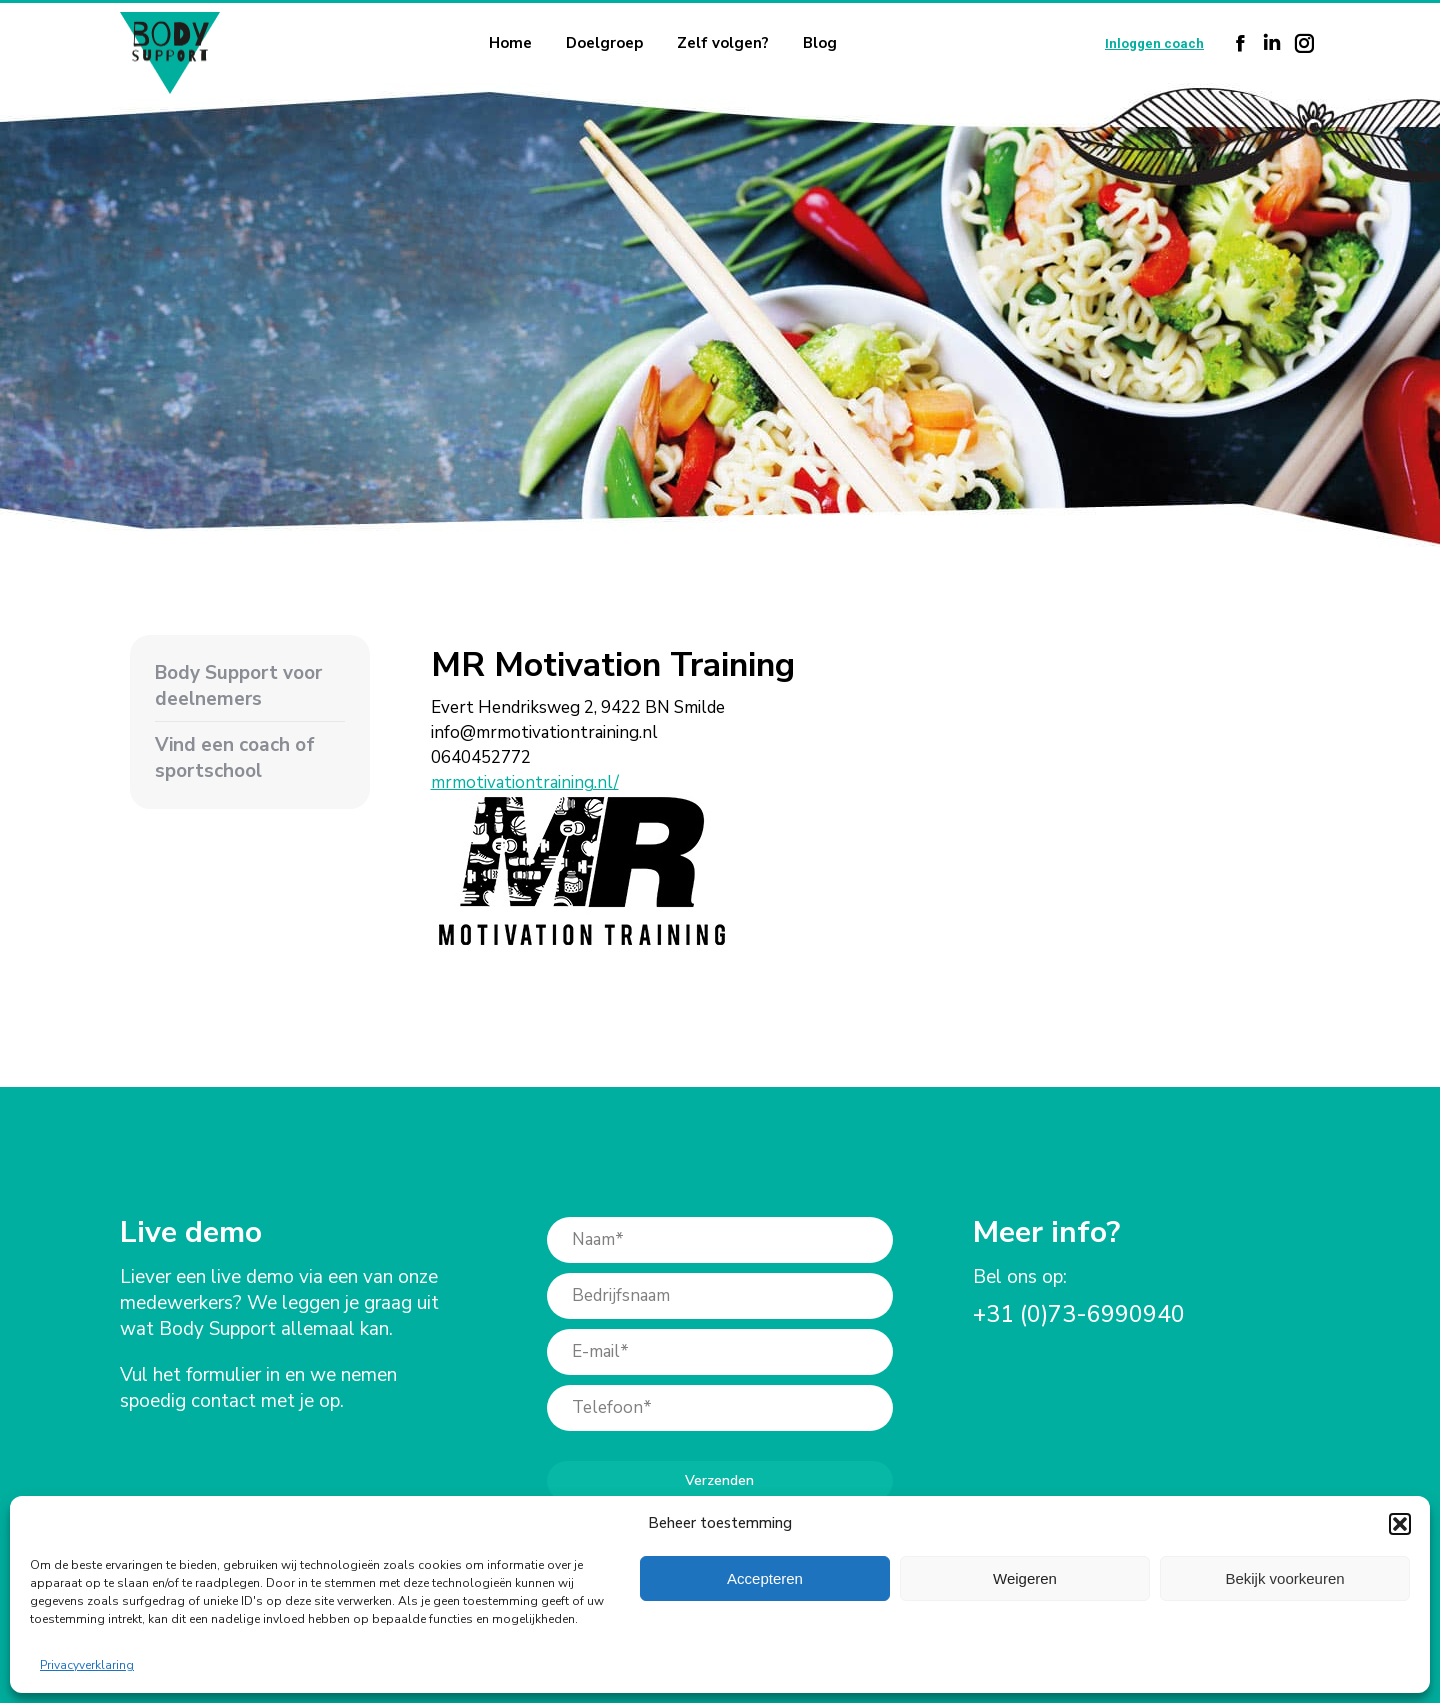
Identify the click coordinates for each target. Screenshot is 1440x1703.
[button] (1400, 1524)
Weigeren (1025, 1578)
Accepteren (765, 1578)
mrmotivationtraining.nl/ (525, 782)
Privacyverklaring (87, 1665)
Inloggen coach (1154, 43)
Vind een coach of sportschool (235, 758)
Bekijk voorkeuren (1284, 1578)
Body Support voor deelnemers (238, 686)
